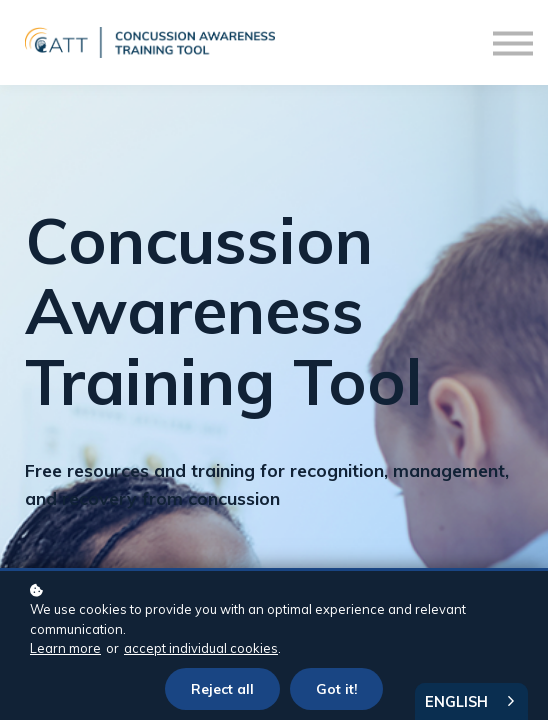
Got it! (336, 688)
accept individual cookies (201, 648)
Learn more (65, 648)
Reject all (222, 688)
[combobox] (471, 701)
